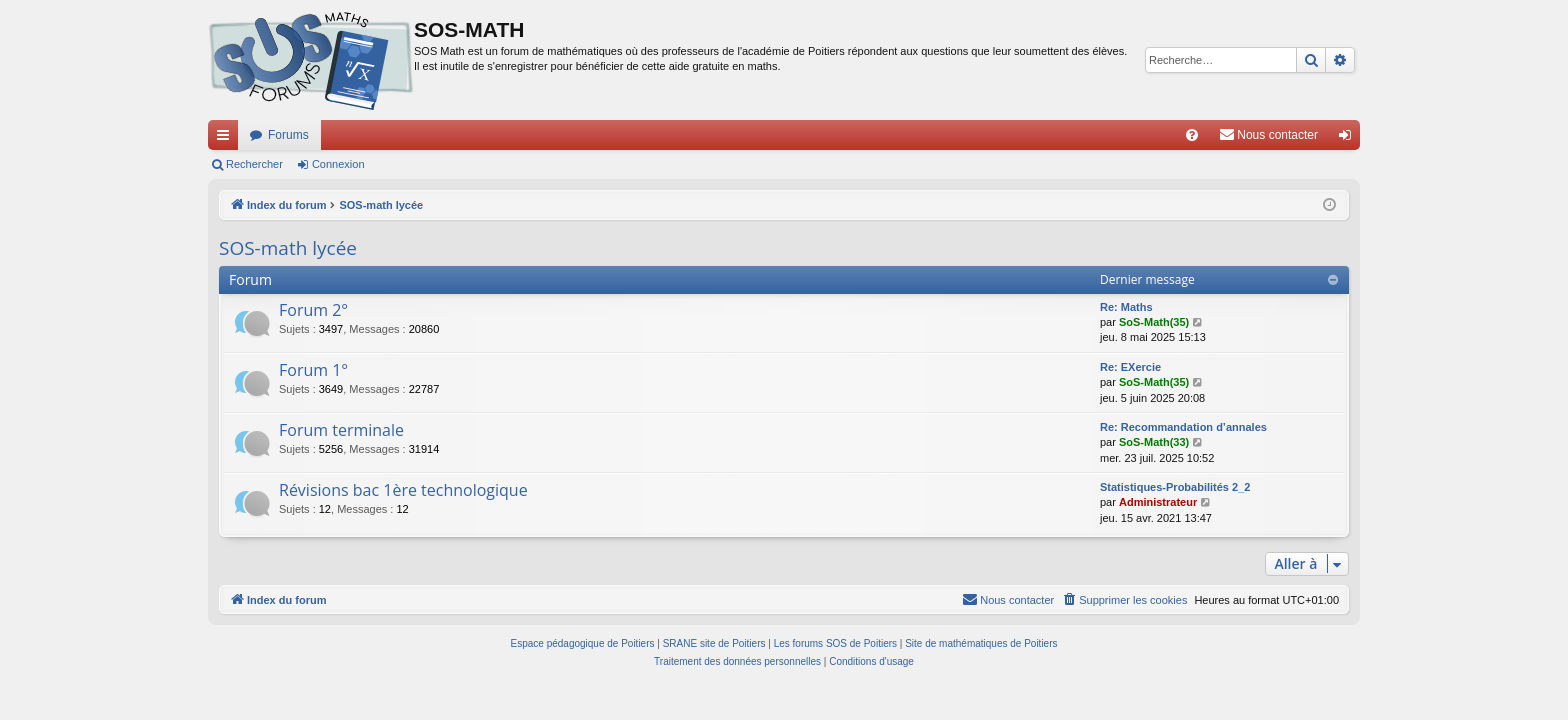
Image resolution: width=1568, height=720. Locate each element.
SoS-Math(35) (1154, 322)
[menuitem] (1192, 135)
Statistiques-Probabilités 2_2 (1175, 487)
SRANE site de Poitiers (714, 643)
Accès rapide (227, 139)
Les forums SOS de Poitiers (835, 643)
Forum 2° (313, 310)
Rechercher (254, 164)
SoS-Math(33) (1154, 442)
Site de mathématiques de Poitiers (981, 643)
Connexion (338, 164)
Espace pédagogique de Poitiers (583, 643)
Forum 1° (313, 370)
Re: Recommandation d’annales (1183, 427)
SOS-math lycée (288, 248)
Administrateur (1158, 502)
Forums (288, 135)
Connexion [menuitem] (1349, 139)
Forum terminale (341, 430)
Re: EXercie (1130, 367)
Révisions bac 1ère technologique (403, 490)
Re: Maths (1126, 307)
